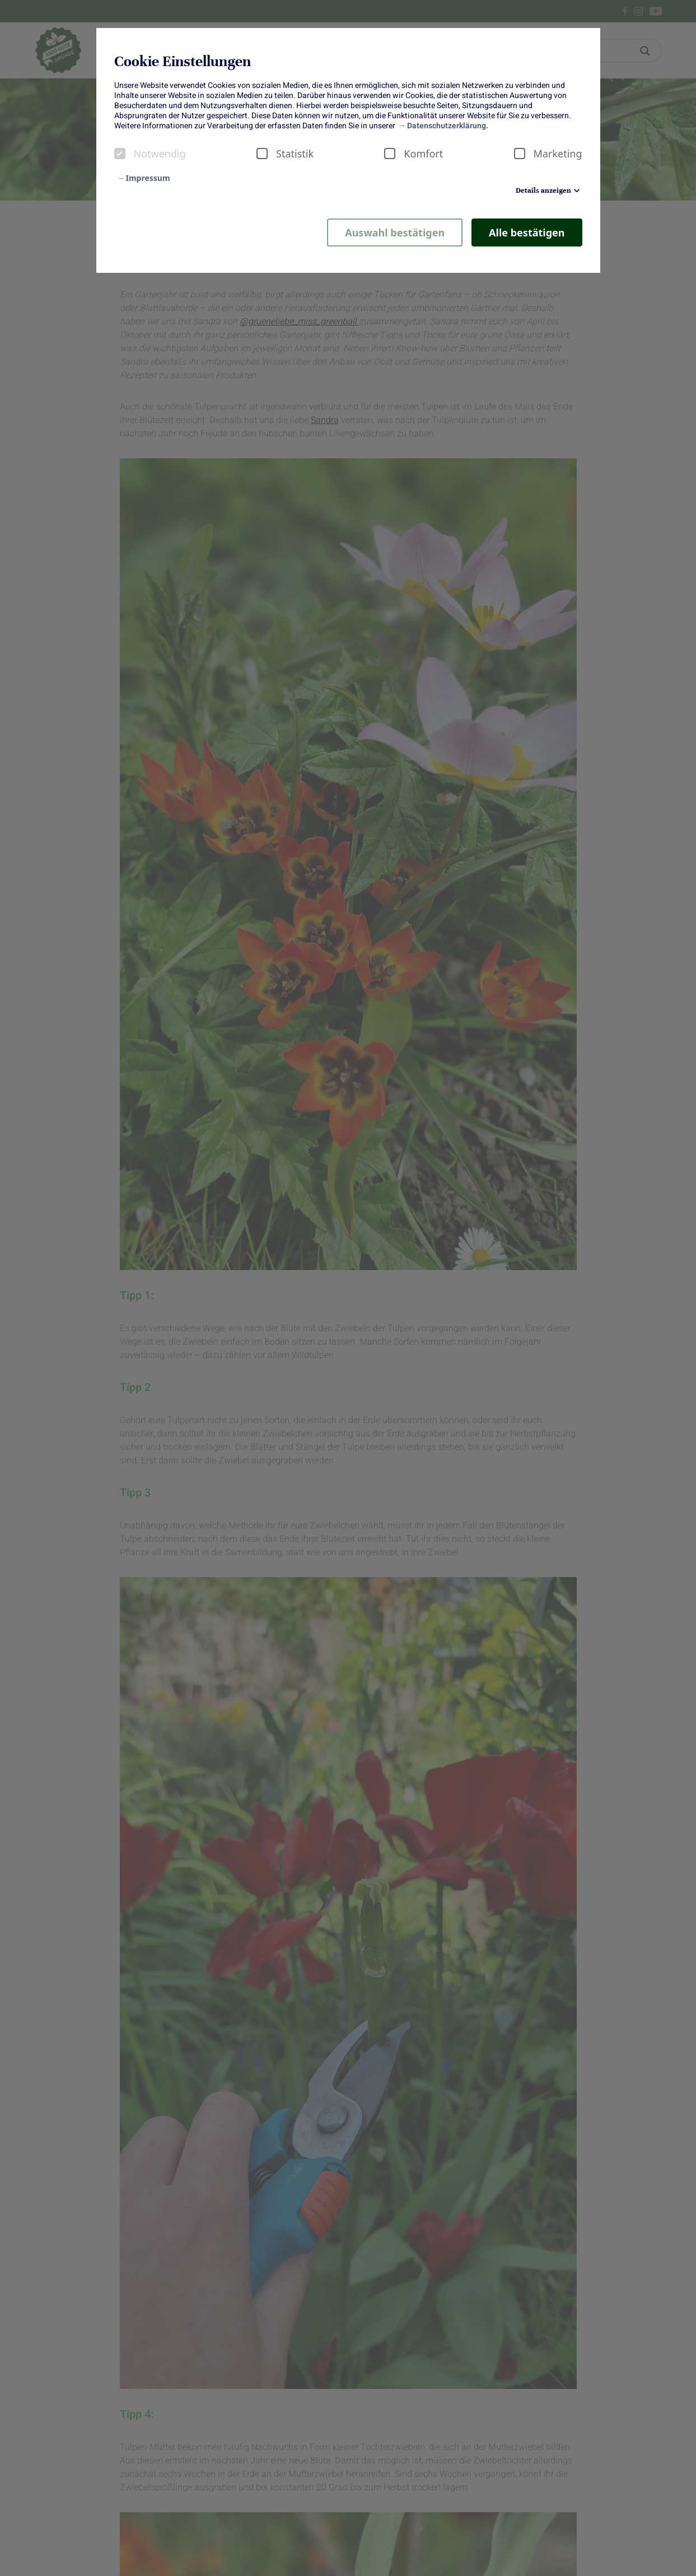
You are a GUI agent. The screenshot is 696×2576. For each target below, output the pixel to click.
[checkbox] (119, 153)
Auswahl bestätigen (395, 232)
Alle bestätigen (526, 232)
